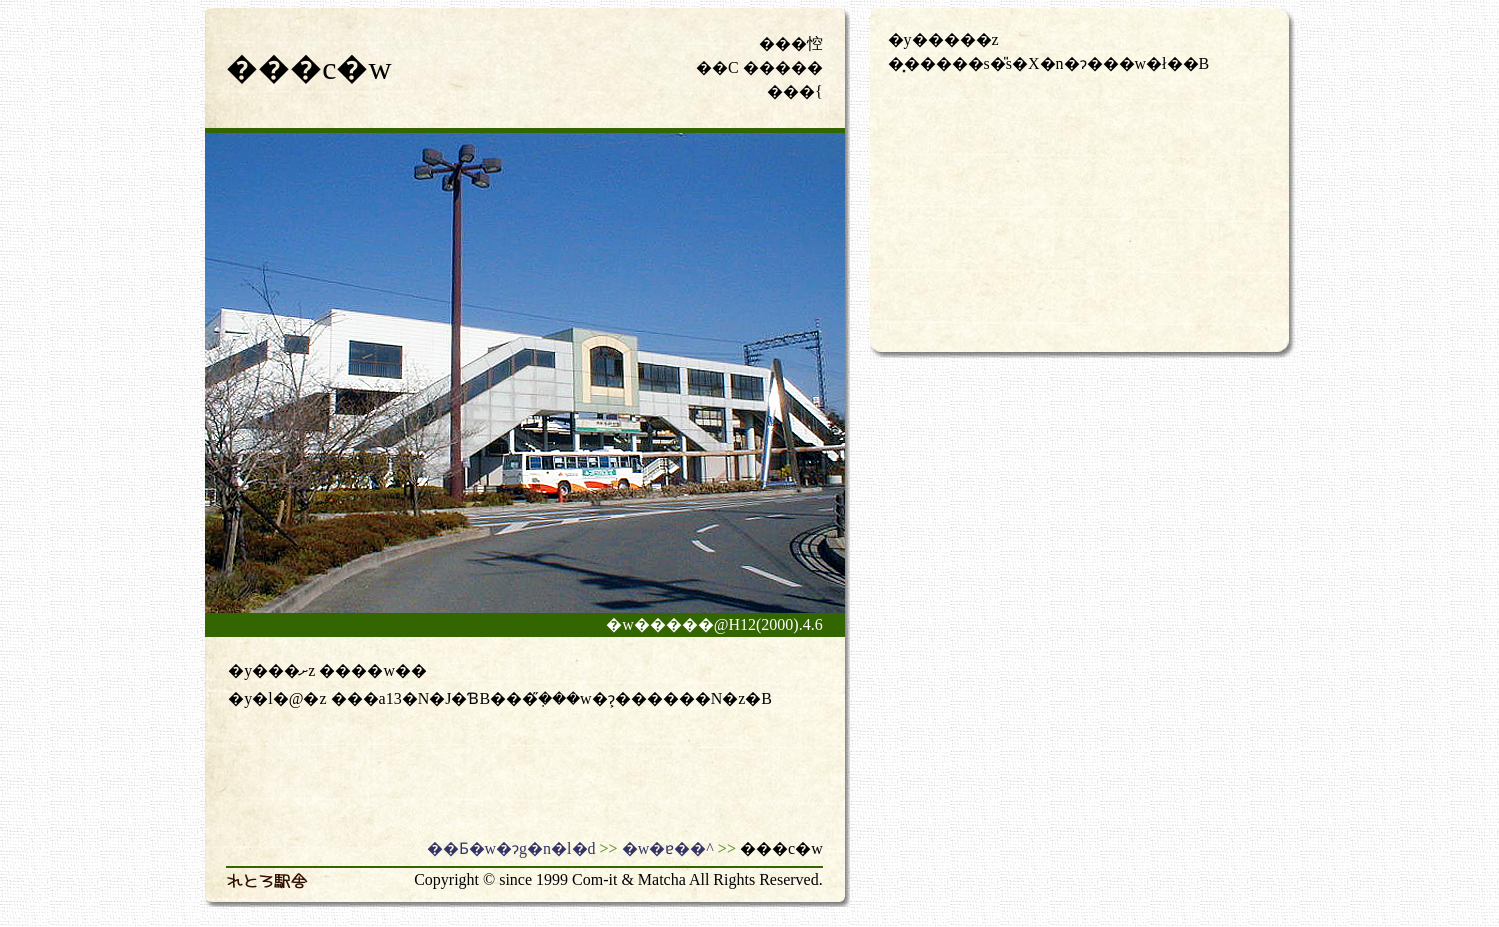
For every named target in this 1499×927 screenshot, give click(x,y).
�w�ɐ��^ (668, 848)
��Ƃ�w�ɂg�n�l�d (511, 848)
